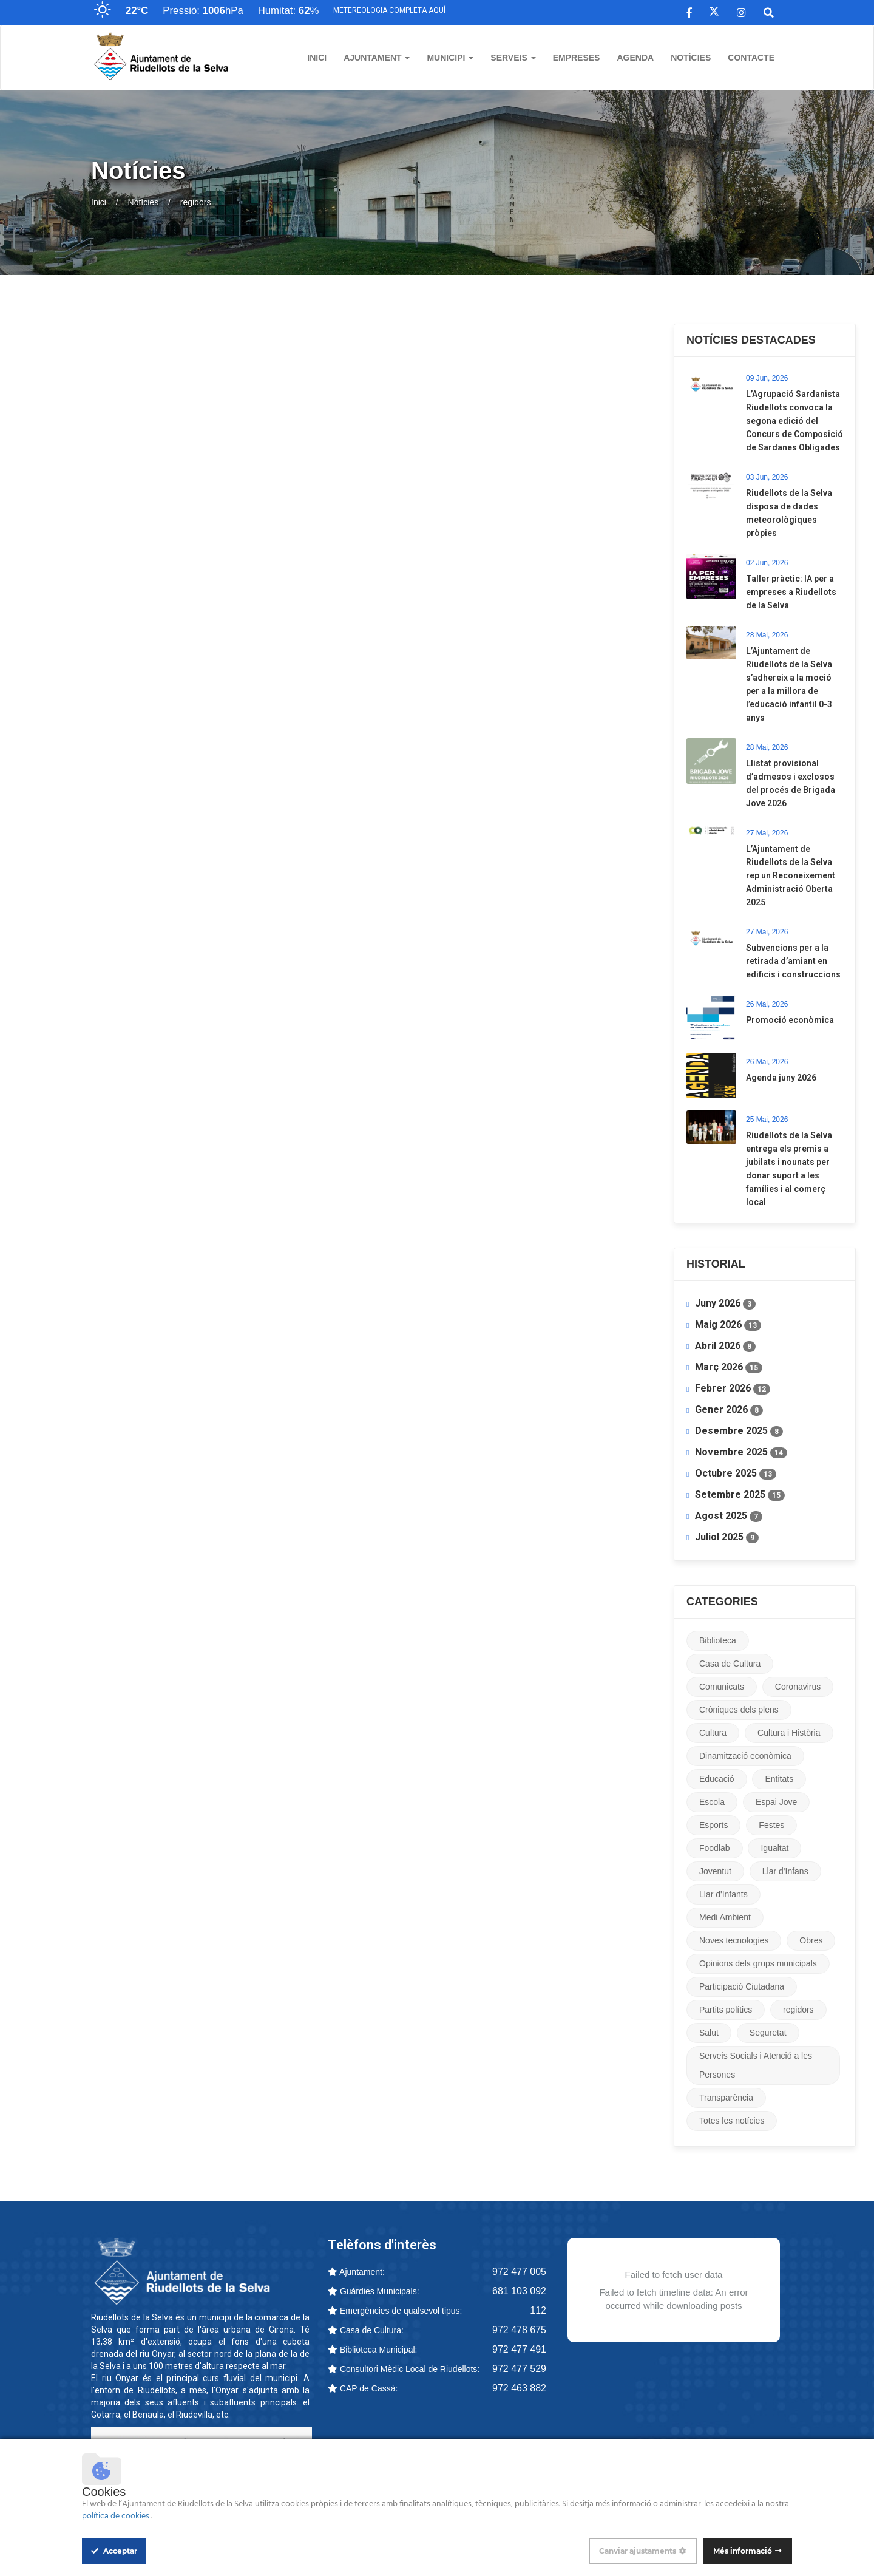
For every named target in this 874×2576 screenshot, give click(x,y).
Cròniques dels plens (739, 1710)
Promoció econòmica (790, 1020)
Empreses (576, 58)
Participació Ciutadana (741, 1986)
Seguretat (768, 2032)
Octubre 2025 (735, 1473)
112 (538, 2310)
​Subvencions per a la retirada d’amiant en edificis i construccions (793, 961)
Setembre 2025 (740, 1495)
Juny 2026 (725, 1303)
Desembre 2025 (739, 1431)
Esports (713, 1825)
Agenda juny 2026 (781, 1077)
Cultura (713, 1733)
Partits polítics (725, 2009)
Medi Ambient (725, 1917)
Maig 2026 (728, 1325)
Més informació (742, 2550)
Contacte (751, 58)
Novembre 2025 (741, 1452)
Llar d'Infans (785, 1871)
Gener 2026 (729, 1410)
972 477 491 (519, 2349)
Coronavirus (798, 1686)
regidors (798, 2009)
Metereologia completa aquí (389, 10)
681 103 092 (519, 2291)
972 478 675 (519, 2330)
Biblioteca (717, 1640)
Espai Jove (776, 1802)
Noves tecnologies (733, 1940)
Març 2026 (728, 1367)
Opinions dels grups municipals (758, 1963)
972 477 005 (519, 2271)
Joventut (715, 1871)
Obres (810, 1940)
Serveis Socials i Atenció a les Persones (755, 2065)
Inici (317, 58)
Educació (716, 1779)
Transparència (726, 2097)
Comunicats (721, 1686)
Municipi (450, 58)
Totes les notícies (731, 2121)
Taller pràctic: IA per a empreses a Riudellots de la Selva (791, 592)
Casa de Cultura (730, 1663)
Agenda (635, 58)
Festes (771, 1825)
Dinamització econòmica (745, 1756)
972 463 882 (519, 2388)
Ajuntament (377, 58)
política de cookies (116, 2516)
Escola (712, 1802)
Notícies (691, 58)
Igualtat (774, 1848)
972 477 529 (519, 2369)
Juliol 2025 (727, 1537)
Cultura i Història (788, 1733)
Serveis (512, 58)
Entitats (779, 1779)
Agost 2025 (728, 1516)
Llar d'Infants (723, 1894)
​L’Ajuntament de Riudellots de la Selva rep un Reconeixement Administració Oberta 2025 (790, 875)
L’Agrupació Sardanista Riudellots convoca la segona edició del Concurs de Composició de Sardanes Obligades (794, 420)
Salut (709, 2032)
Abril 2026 (725, 1346)
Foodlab (714, 1848)
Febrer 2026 (732, 1388)
